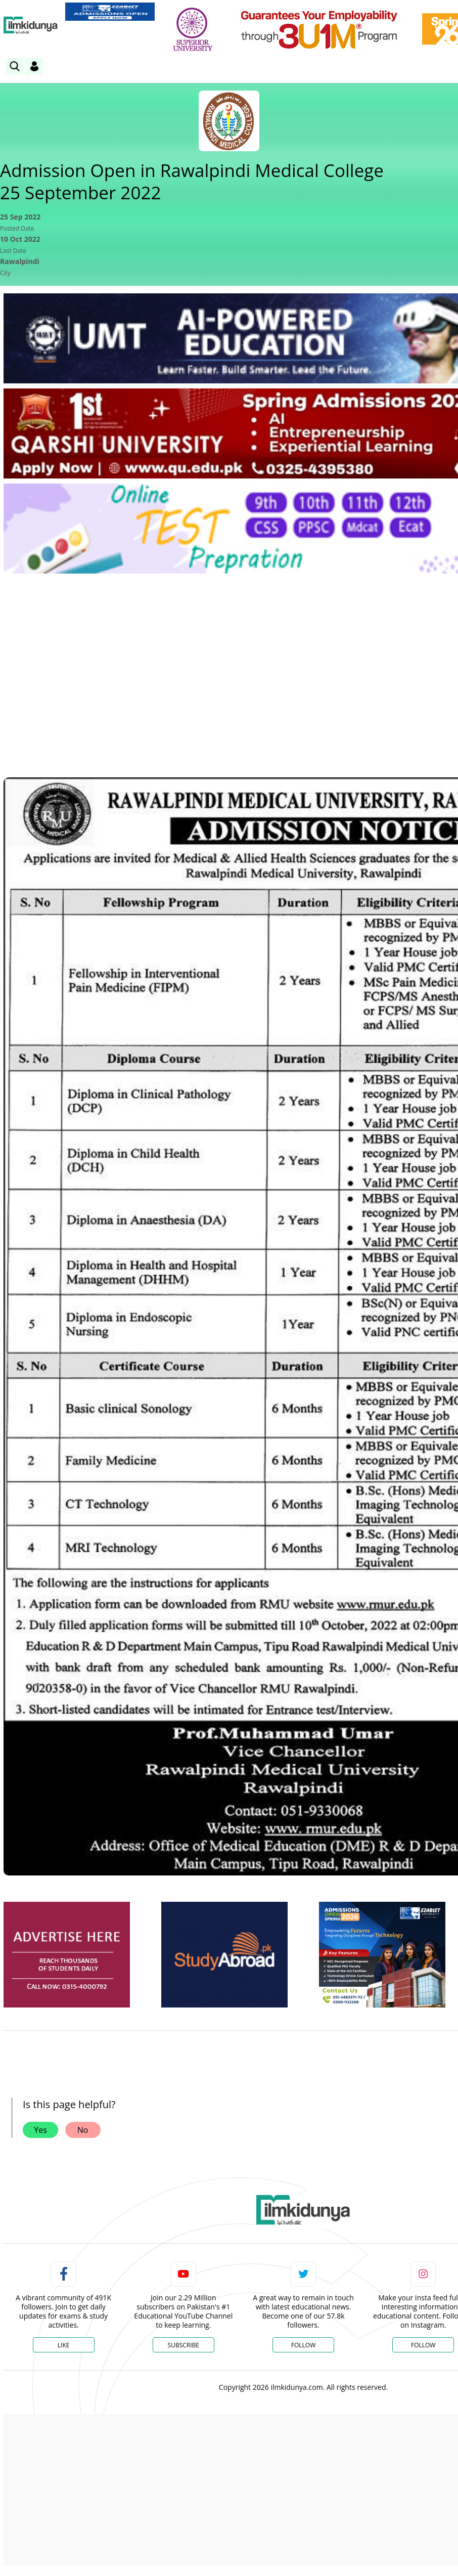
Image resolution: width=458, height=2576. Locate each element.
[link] (110, 12)
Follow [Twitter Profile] (303, 2345)
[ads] (67, 1954)
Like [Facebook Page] (64, 2345)
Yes (40, 2129)
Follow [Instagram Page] (423, 2345)
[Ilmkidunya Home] (31, 25)
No (82, 2129)
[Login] (34, 66)
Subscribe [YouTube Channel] (183, 2345)
